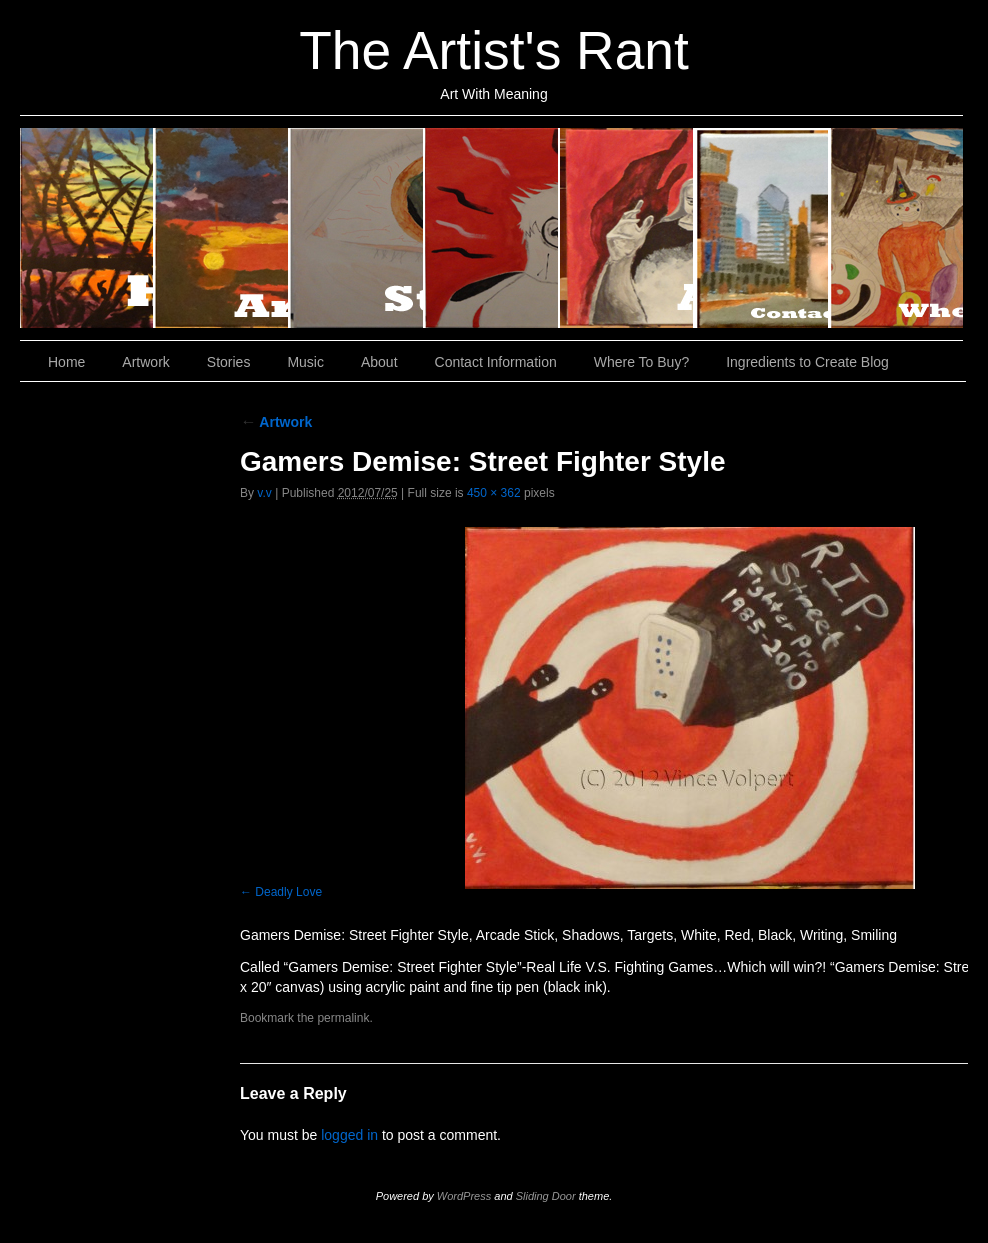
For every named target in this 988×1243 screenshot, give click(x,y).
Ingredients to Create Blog (807, 362)
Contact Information (762, 228)
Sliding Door (546, 1196)
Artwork (222, 228)
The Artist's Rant (494, 50)
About (627, 228)
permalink (343, 1018)
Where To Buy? (896, 228)
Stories (357, 228)
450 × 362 (494, 493)
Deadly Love (288, 892)
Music (492, 228)
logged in (349, 1135)
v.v (264, 493)
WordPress (464, 1196)
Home (87, 228)
